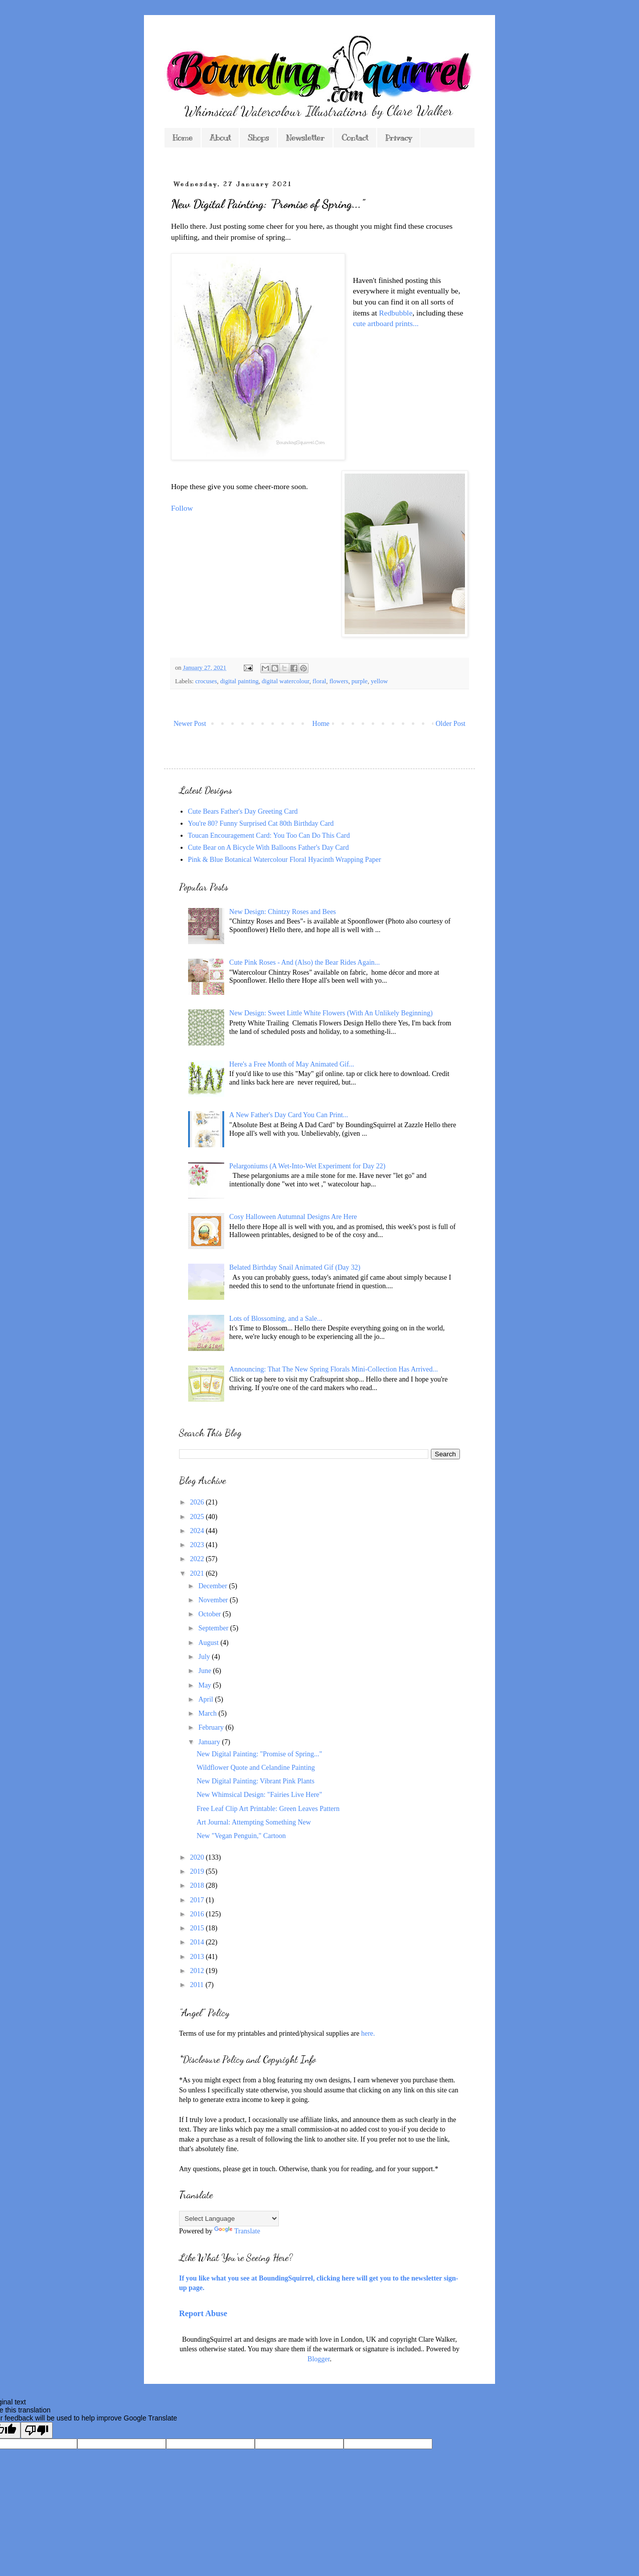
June (205, 1671)
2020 (198, 1857)
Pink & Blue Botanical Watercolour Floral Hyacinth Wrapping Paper (284, 859)
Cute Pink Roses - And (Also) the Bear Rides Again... (304, 962)
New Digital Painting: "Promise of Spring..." (259, 1754)
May (205, 1685)
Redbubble (396, 313)
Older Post (451, 723)
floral (319, 681)
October (210, 1614)
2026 (198, 1502)
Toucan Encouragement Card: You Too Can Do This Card (269, 835)
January (210, 1742)
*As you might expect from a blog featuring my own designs (264, 2080)
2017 (198, 1900)
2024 (198, 1531)
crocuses (206, 681)
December (213, 1586)
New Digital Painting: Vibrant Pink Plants (255, 1781)
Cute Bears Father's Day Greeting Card (243, 811)
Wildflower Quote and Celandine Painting (256, 1767)
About (220, 138)
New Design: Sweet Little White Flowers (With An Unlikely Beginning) (331, 1013)
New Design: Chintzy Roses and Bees (282, 912)
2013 (198, 1956)
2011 (198, 1985)
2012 (198, 1971)
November (214, 1600)
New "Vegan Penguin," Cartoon (241, 1836)
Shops (258, 138)
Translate (237, 2231)
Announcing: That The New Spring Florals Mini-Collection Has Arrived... (333, 1369)
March (208, 1713)
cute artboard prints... (385, 323)
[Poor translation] (37, 2430)
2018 (198, 1885)
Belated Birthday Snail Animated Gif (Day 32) (294, 1267)
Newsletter (305, 138)
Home (183, 138)
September (214, 1628)
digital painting (239, 681)
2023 (198, 1545)
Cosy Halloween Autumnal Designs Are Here (293, 1217)
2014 (198, 1942)
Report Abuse (203, 2313)
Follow (182, 508)
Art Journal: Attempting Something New (254, 1822)
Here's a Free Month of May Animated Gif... (291, 1064)
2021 (198, 1573)
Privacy (398, 138)
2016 (198, 1914)
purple (360, 681)
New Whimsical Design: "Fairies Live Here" (259, 1794)
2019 (198, 1871)
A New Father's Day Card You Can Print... (288, 1115)
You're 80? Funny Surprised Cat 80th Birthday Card (261, 823)
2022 (198, 1559)
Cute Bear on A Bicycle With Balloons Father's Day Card (268, 847)
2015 (198, 1928)
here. (368, 2033)
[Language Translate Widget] (229, 2218)
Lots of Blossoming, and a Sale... (276, 1318)
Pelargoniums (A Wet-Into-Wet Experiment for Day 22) (307, 1166)
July (205, 1656)
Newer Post (190, 723)
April (206, 1699)
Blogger (318, 2359)
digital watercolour (285, 681)
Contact (355, 138)
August (209, 1642)
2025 (198, 1517)
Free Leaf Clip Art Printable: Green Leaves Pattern (268, 1808)
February (211, 1727)
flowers (339, 681)
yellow (379, 681)
